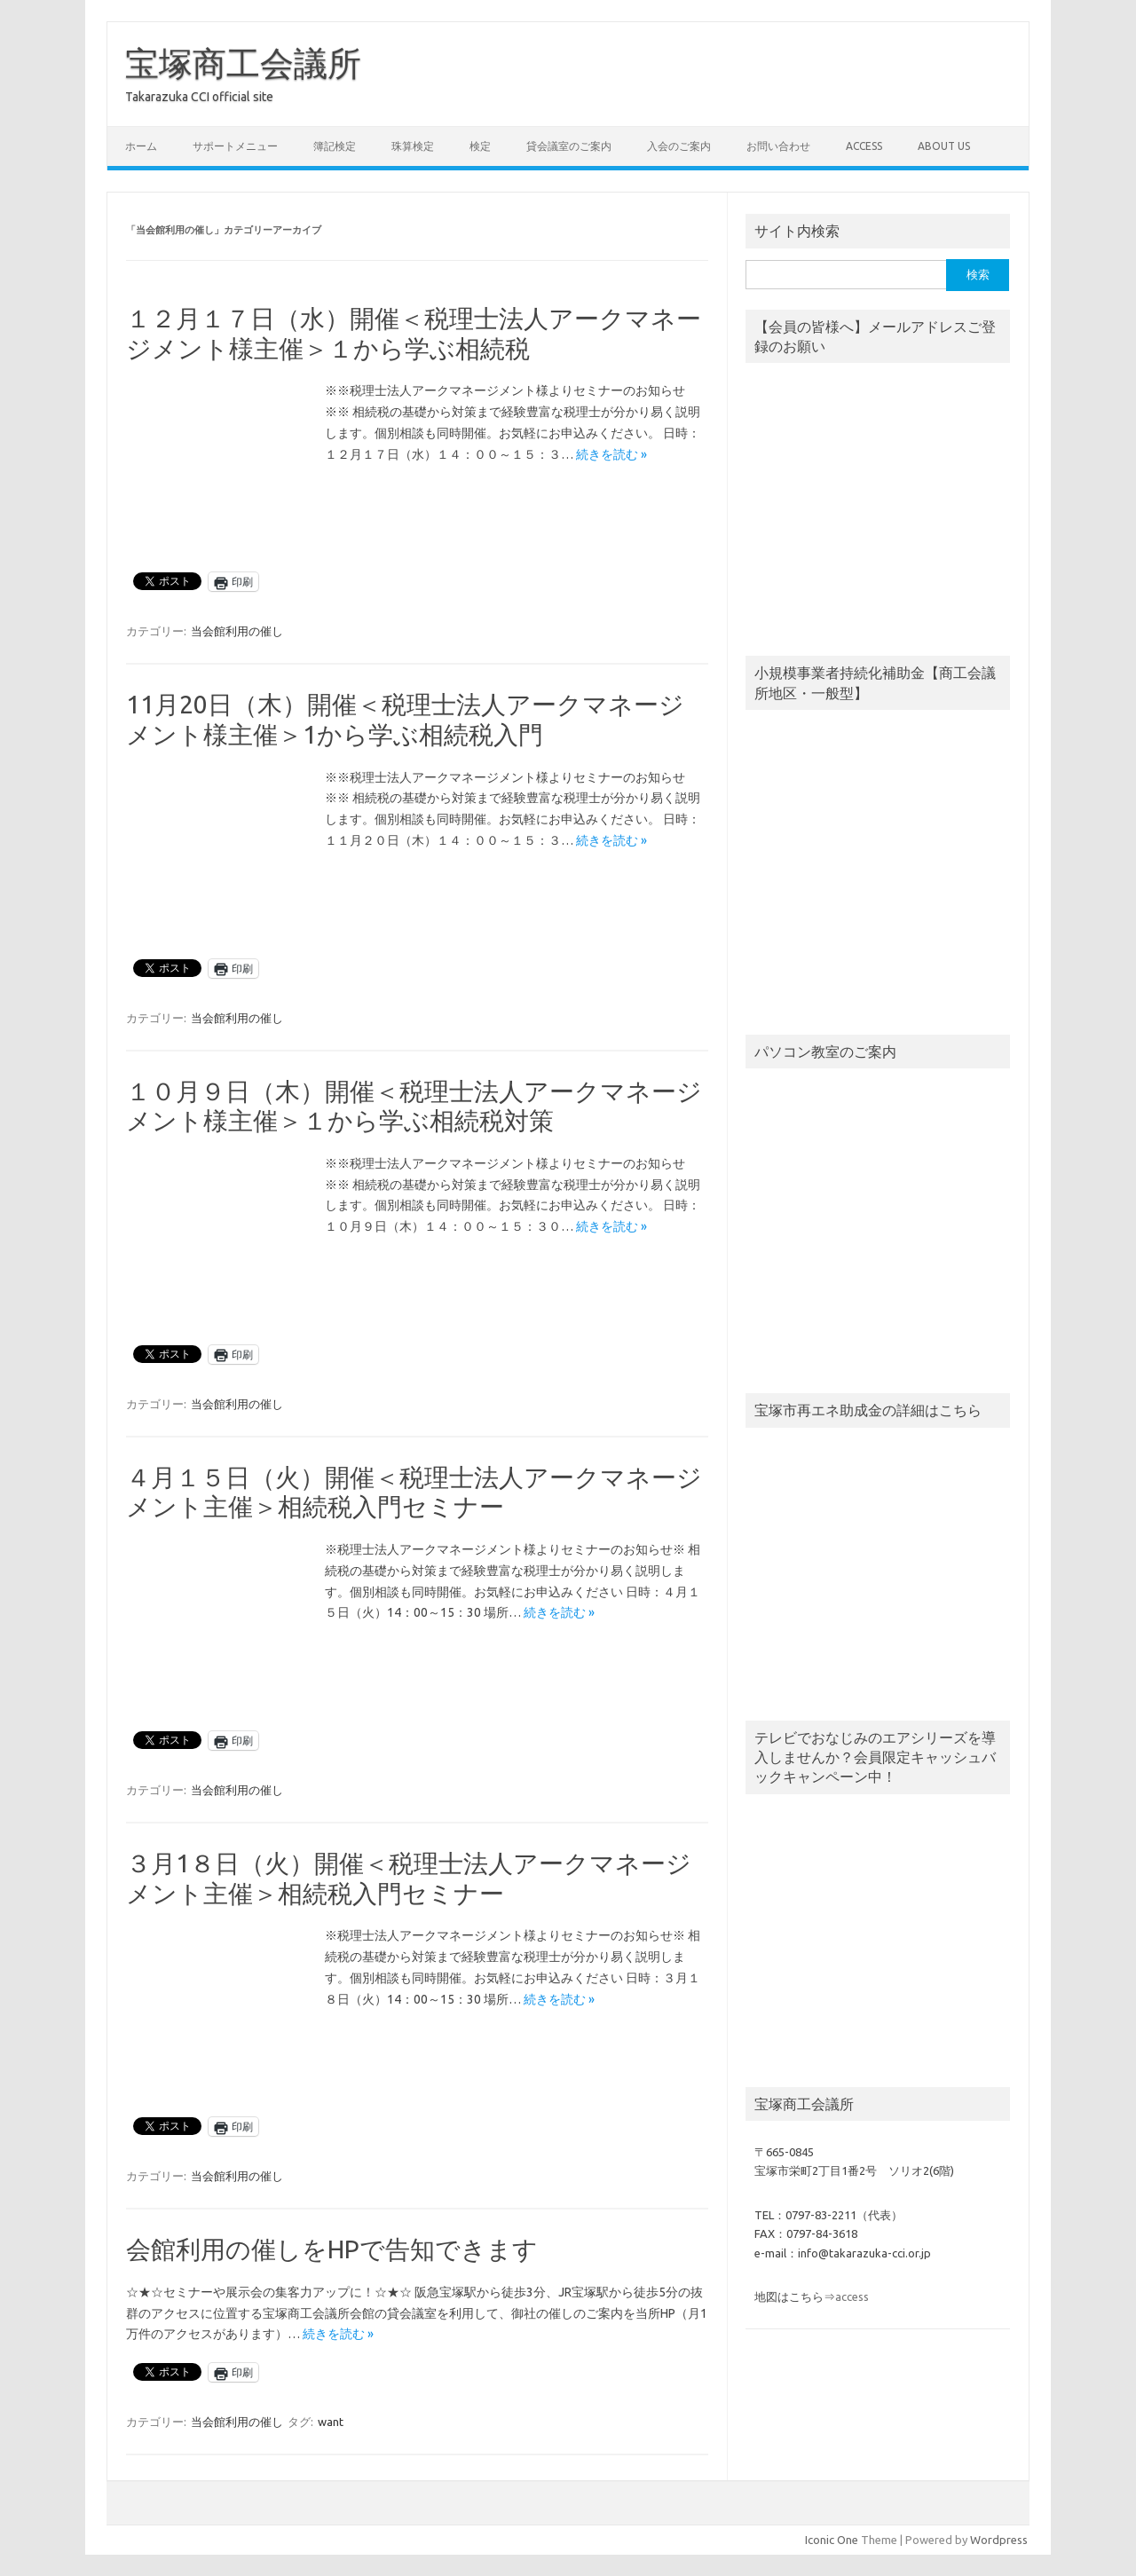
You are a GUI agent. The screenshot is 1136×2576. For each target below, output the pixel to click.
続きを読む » (611, 454)
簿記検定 (334, 146)
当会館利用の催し (237, 631)
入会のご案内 (679, 146)
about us (944, 146)
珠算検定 (412, 146)
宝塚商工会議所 (243, 63)
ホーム (141, 146)
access (864, 146)
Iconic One (831, 2539)
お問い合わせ (778, 146)
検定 (480, 146)
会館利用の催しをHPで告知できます (332, 2249)
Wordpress (999, 2539)
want (330, 2421)
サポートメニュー (235, 146)
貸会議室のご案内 (568, 146)
